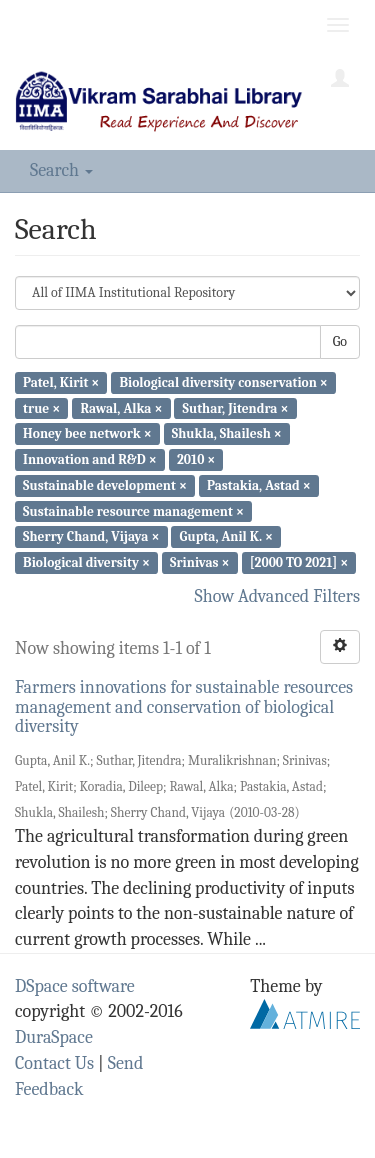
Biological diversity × (86, 562)
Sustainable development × (105, 485)
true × (41, 407)
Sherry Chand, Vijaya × (91, 536)
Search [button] (61, 170)
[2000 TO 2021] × (299, 562)
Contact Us (54, 1063)
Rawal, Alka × (121, 407)
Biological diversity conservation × (224, 382)
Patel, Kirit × (61, 382)
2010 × (196, 459)
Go (340, 341)
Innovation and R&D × (90, 459)
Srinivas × (199, 562)
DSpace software (75, 986)
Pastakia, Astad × (259, 485)
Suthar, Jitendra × (236, 407)
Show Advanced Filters (278, 596)
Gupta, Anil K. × (226, 536)
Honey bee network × (87, 433)
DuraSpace (54, 1037)
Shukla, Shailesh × (227, 433)
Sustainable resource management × (133, 510)
